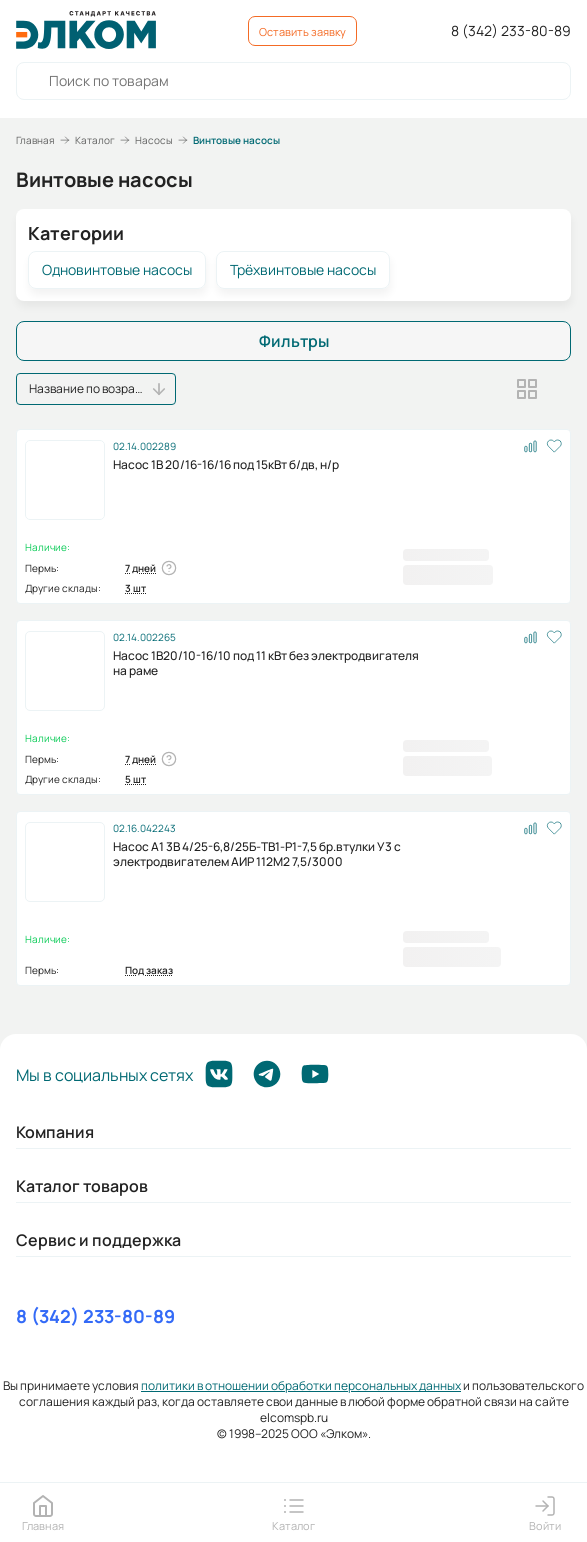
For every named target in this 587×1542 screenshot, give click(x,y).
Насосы (154, 140)
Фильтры (294, 341)
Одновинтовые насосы (117, 270)
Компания (55, 1132)
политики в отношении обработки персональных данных (301, 1385)
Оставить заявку (302, 31)
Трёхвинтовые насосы (303, 270)
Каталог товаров (82, 1186)
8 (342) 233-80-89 (511, 31)
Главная (35, 140)
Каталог (95, 140)
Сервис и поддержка (98, 1240)
